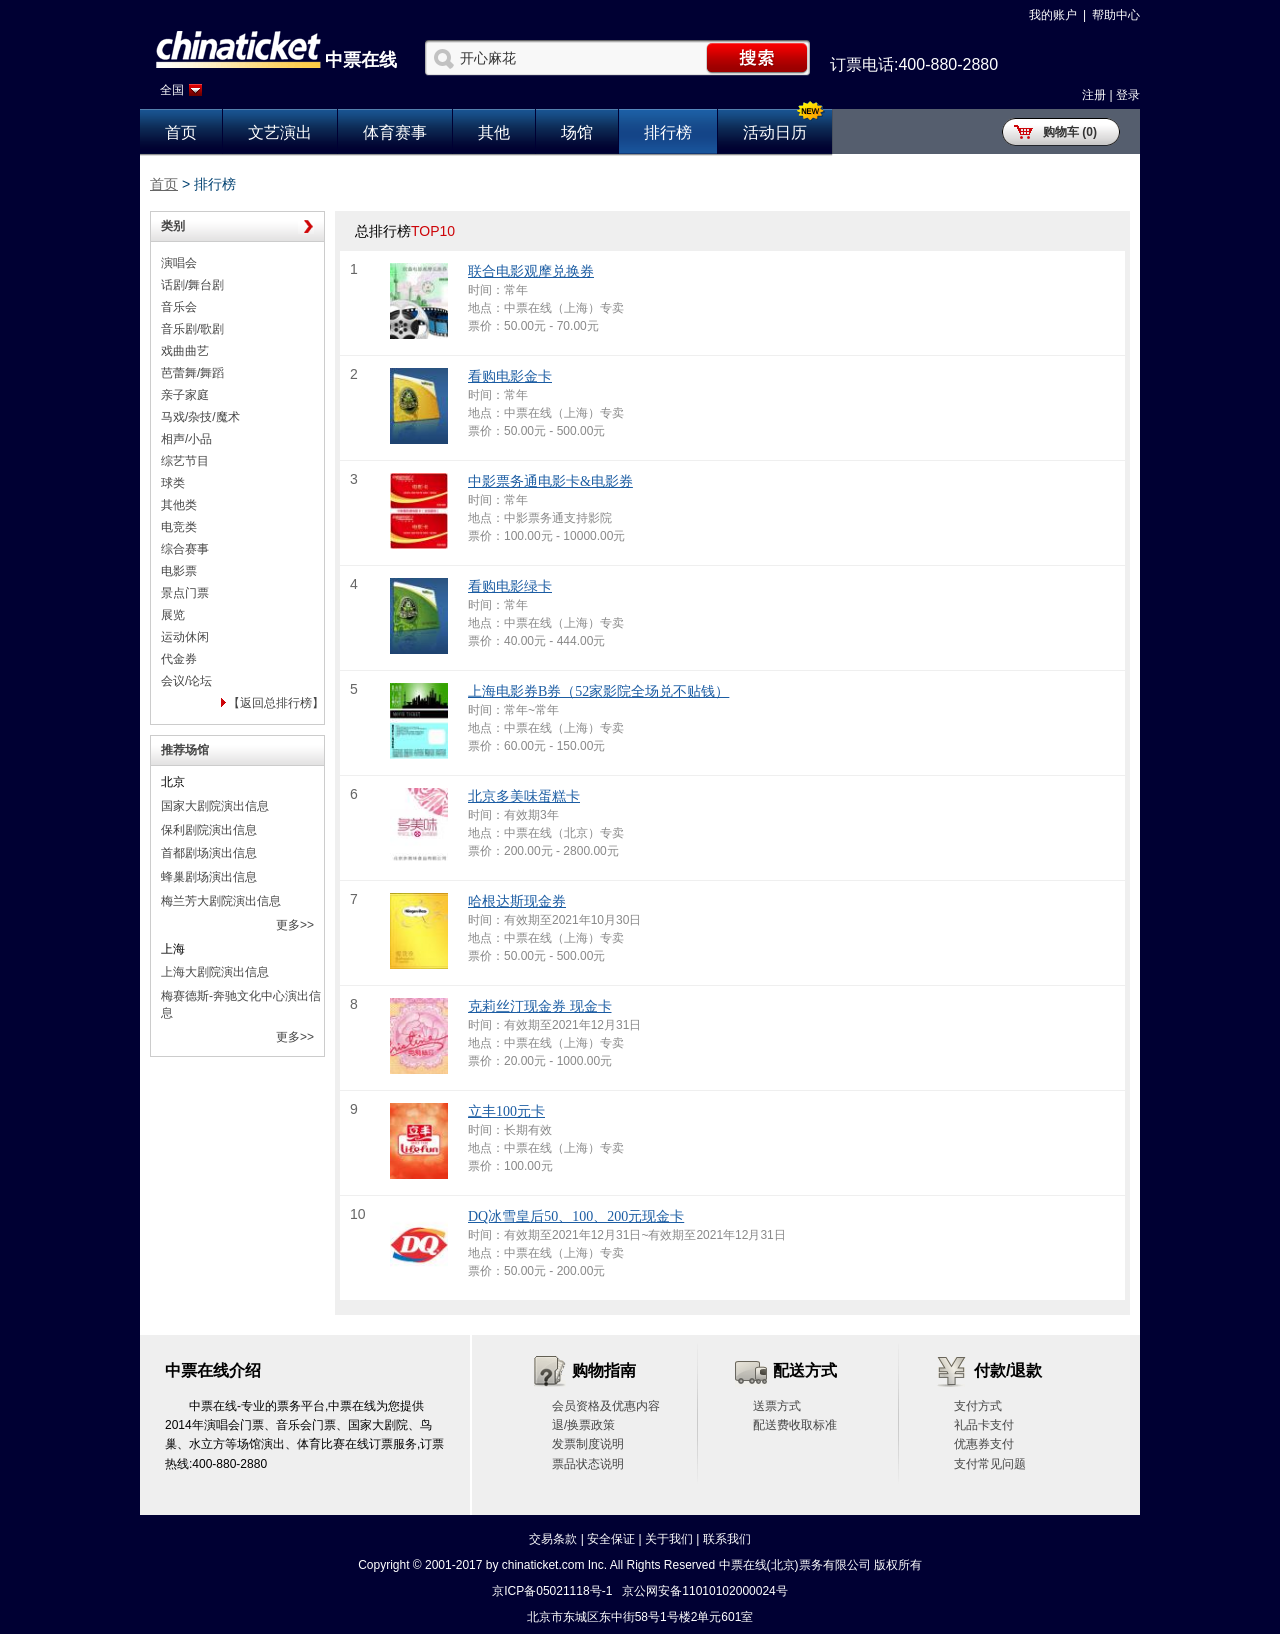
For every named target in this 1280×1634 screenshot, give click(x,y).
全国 (172, 90)
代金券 (179, 659)
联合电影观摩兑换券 (531, 271)
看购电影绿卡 (510, 586)
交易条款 (553, 1539)
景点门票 (185, 593)
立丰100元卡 (506, 1111)
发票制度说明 (588, 1444)
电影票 (179, 571)
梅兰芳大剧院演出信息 (221, 901)
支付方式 (978, 1406)
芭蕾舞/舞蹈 (192, 373)
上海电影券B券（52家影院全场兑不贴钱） (598, 691)
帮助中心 (1116, 15)
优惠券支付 (984, 1444)
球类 (173, 483)
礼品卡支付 (984, 1425)
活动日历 (775, 132)
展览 (173, 615)
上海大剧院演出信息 (215, 972)
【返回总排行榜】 (276, 703)
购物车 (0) (1070, 132)
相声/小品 (186, 439)
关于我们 (669, 1539)
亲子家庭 (185, 395)
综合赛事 (185, 549)
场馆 (577, 132)
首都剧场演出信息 (209, 853)
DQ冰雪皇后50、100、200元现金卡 (576, 1216)
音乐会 (179, 307)
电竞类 (179, 527)
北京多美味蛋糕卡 (524, 796)
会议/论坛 (186, 681)
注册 (1094, 95)
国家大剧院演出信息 (215, 806)
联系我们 (727, 1539)
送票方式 (777, 1406)
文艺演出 (280, 132)
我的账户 (1053, 15)
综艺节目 (185, 461)
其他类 (179, 505)
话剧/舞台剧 (192, 285)
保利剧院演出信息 (209, 830)
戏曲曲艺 (185, 351)
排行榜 (668, 132)
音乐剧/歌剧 (192, 329)
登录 (1128, 95)
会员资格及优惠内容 (606, 1406)
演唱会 (179, 263)
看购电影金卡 (510, 376)
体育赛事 (395, 132)
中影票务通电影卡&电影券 (550, 481)
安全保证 (611, 1539)
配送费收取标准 (795, 1425)
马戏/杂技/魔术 (200, 417)
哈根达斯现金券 (517, 901)
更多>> (295, 925)
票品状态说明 (588, 1464)
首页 (181, 132)
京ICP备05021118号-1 (552, 1591)
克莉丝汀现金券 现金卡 (540, 1006)
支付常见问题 (990, 1464)
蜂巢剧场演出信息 (209, 877)
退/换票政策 (583, 1425)
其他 (494, 132)
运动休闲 (185, 637)
